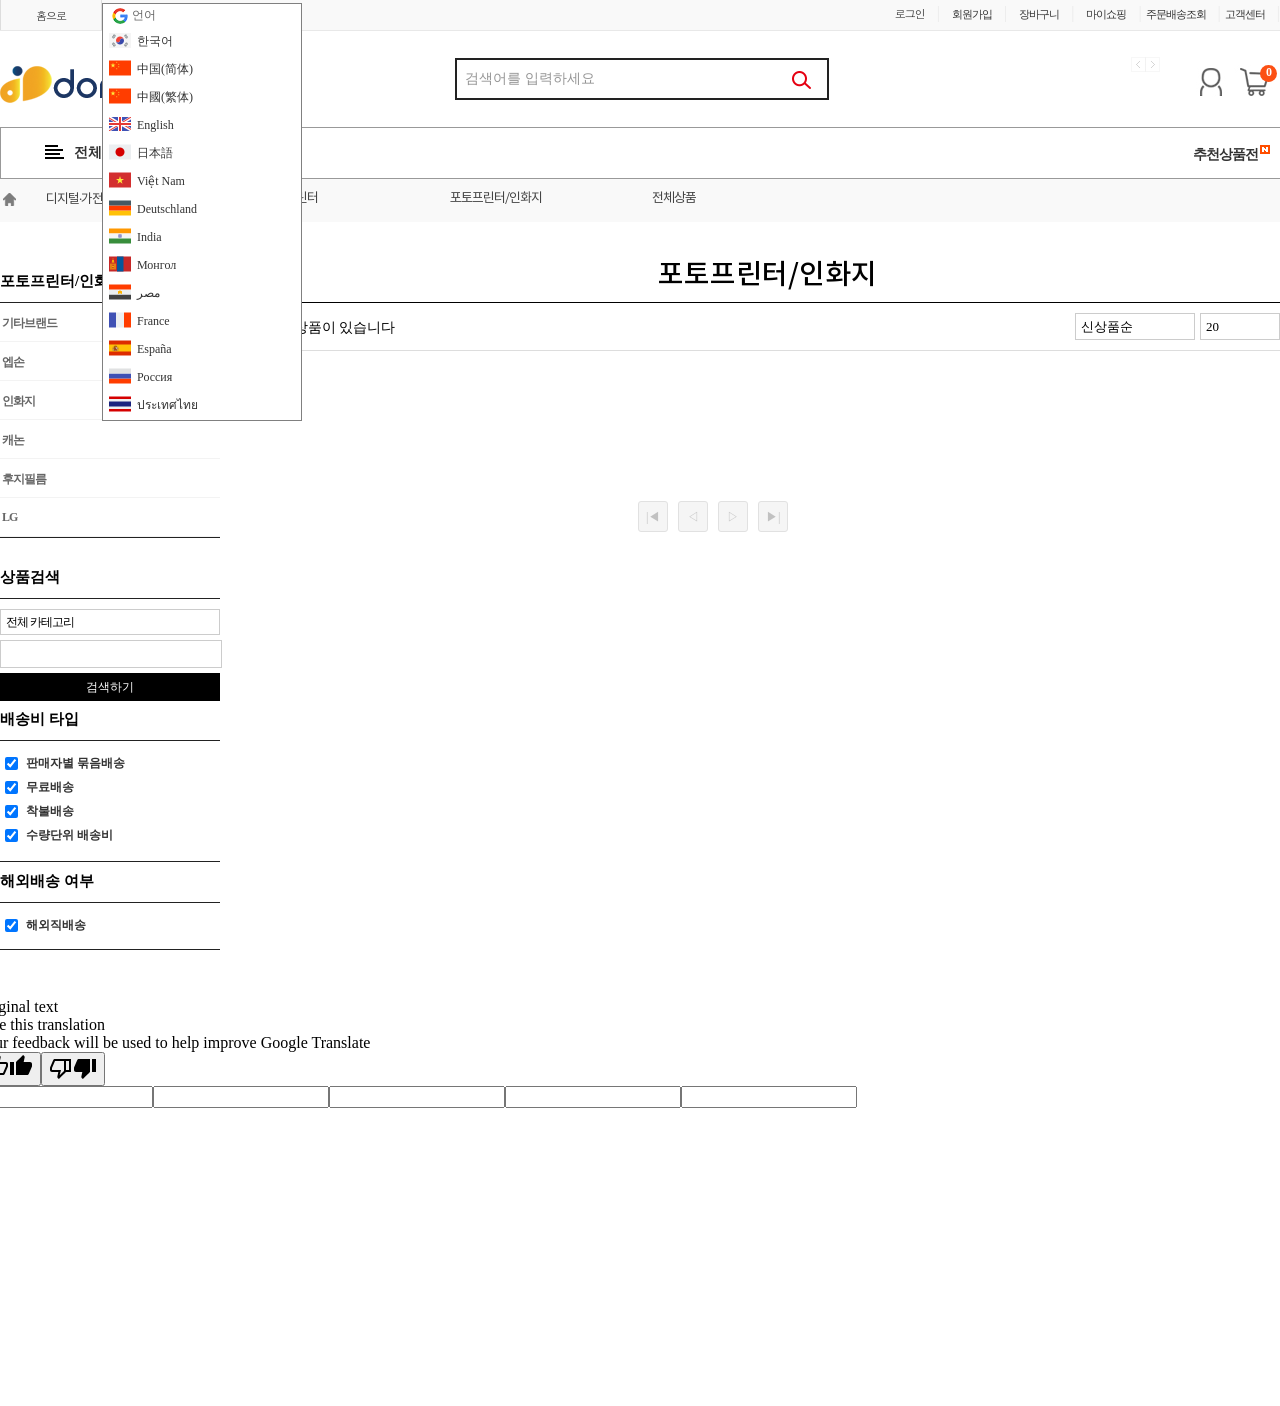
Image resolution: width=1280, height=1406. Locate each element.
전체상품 (674, 198)
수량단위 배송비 (69, 835)
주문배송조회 (1176, 14)
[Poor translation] (73, 1069)
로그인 (910, 13)
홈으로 (51, 15)
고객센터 (1245, 14)
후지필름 (24, 479)
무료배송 (50, 787)
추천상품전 (1232, 153)
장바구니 (1039, 14)
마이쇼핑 (1106, 14)
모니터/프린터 (283, 198)
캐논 (13, 440)
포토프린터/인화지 (496, 198)
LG (9, 517)
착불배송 (50, 811)
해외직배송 (56, 925)
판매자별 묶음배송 (75, 763)
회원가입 (972, 14)
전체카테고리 (101, 152)
